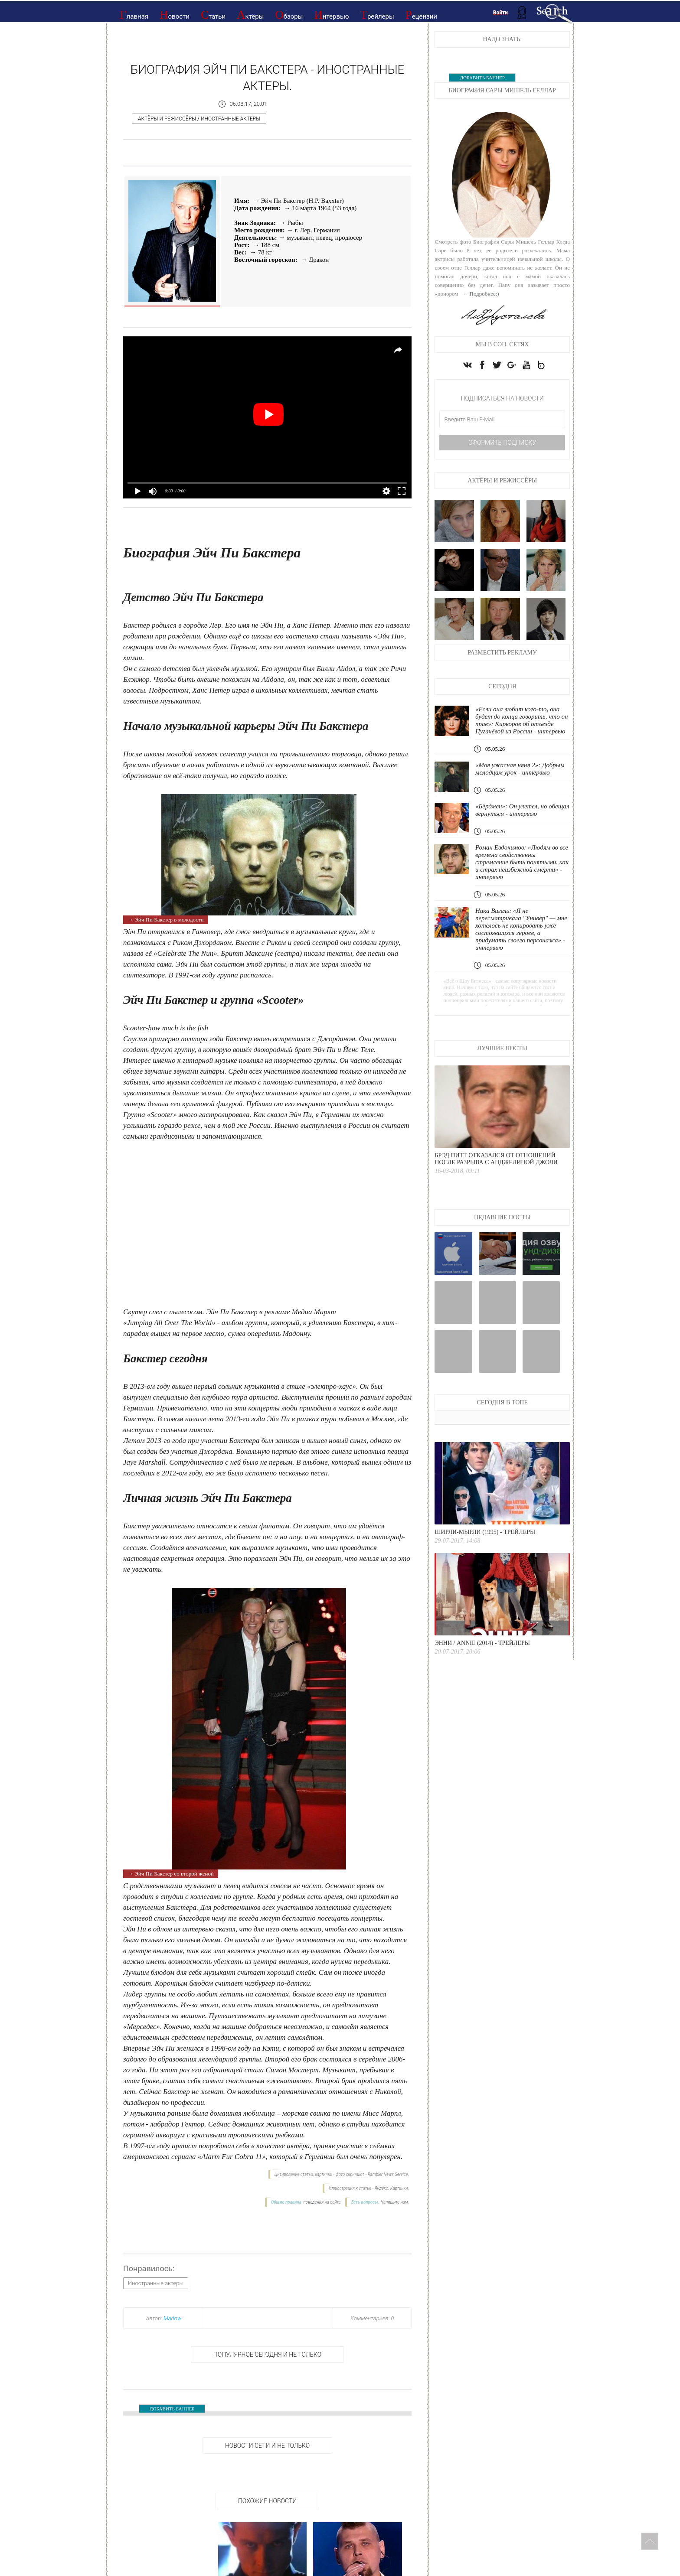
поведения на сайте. (322, 2202)
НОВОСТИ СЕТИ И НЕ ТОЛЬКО (267, 2445)
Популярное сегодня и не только (267, 2354)
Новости (175, 14)
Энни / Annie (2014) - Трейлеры (482, 1643)
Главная (134, 14)
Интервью (331, 14)
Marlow (172, 2318)
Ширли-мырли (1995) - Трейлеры (485, 1532)
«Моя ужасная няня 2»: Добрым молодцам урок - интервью (520, 769)
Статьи (213, 14)
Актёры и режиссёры (167, 119)
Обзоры (289, 14)
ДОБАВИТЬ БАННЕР (172, 2408)
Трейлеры (377, 14)
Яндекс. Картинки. (392, 2188)
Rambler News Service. (388, 2174)
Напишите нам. (394, 2202)
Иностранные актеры (230, 119)
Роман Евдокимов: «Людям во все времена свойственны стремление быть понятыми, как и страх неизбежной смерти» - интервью (522, 862)
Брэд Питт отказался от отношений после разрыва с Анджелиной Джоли (496, 1159)
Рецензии (421, 14)
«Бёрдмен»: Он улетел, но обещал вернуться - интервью (522, 810)
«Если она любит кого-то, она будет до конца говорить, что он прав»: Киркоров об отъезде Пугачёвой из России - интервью (521, 720)
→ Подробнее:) (479, 293)
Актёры (250, 14)
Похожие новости (267, 2501)
